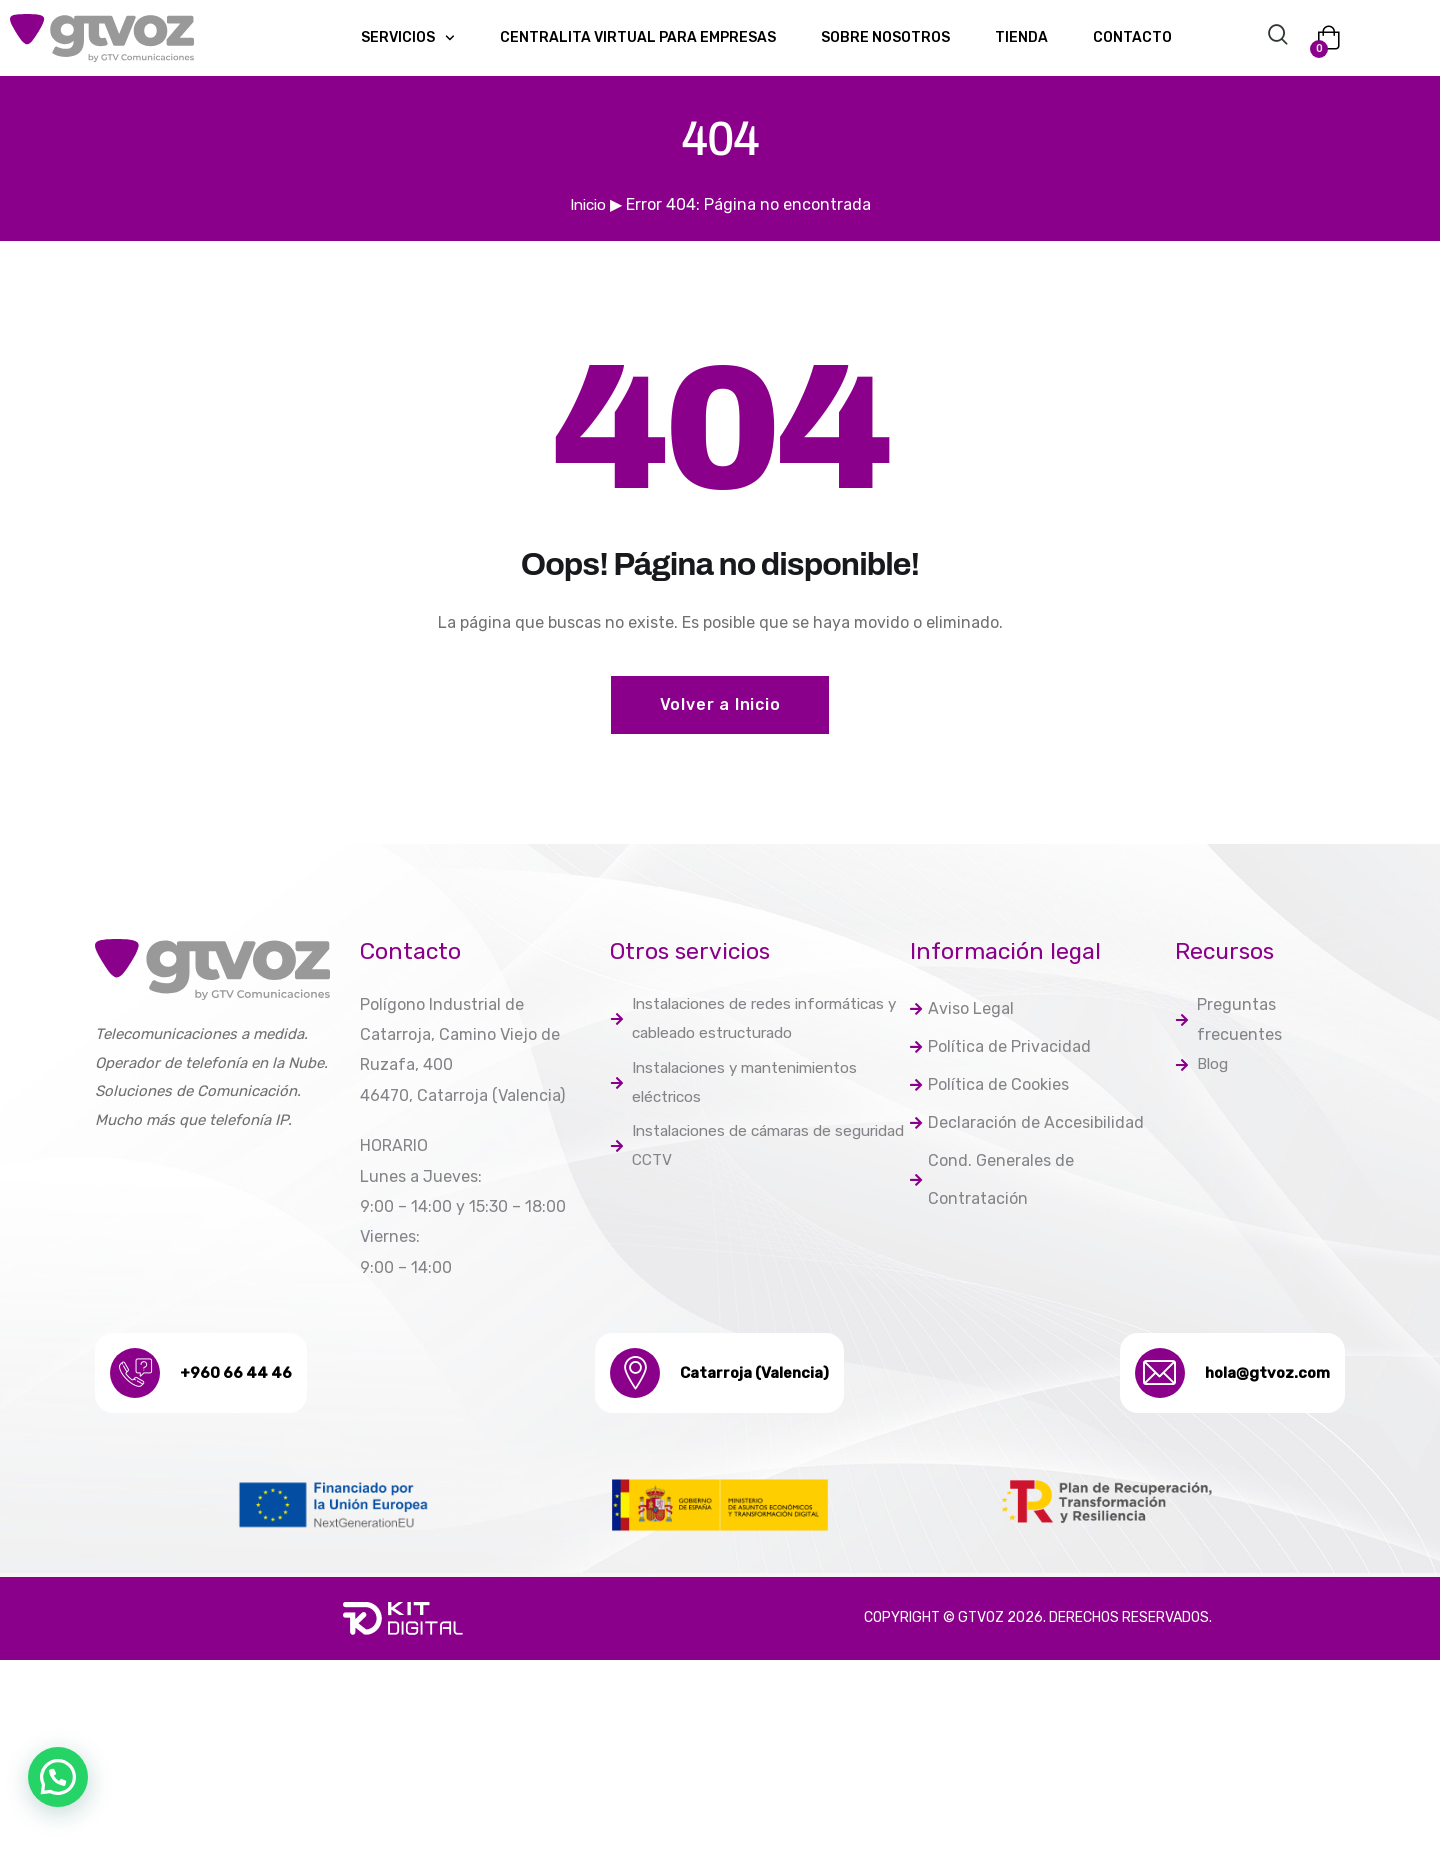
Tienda (1021, 37)
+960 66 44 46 (247, 1374)
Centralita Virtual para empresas (638, 37)
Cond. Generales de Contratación (992, 1191)
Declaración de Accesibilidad (1027, 1131)
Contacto (1132, 37)
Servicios (408, 38)
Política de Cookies (989, 1091)
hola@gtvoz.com (1253, 1374)
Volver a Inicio (720, 705)
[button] (58, 1777)
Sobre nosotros (885, 37)
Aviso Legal (962, 1011)
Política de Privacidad (1000, 1051)
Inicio (588, 204)
